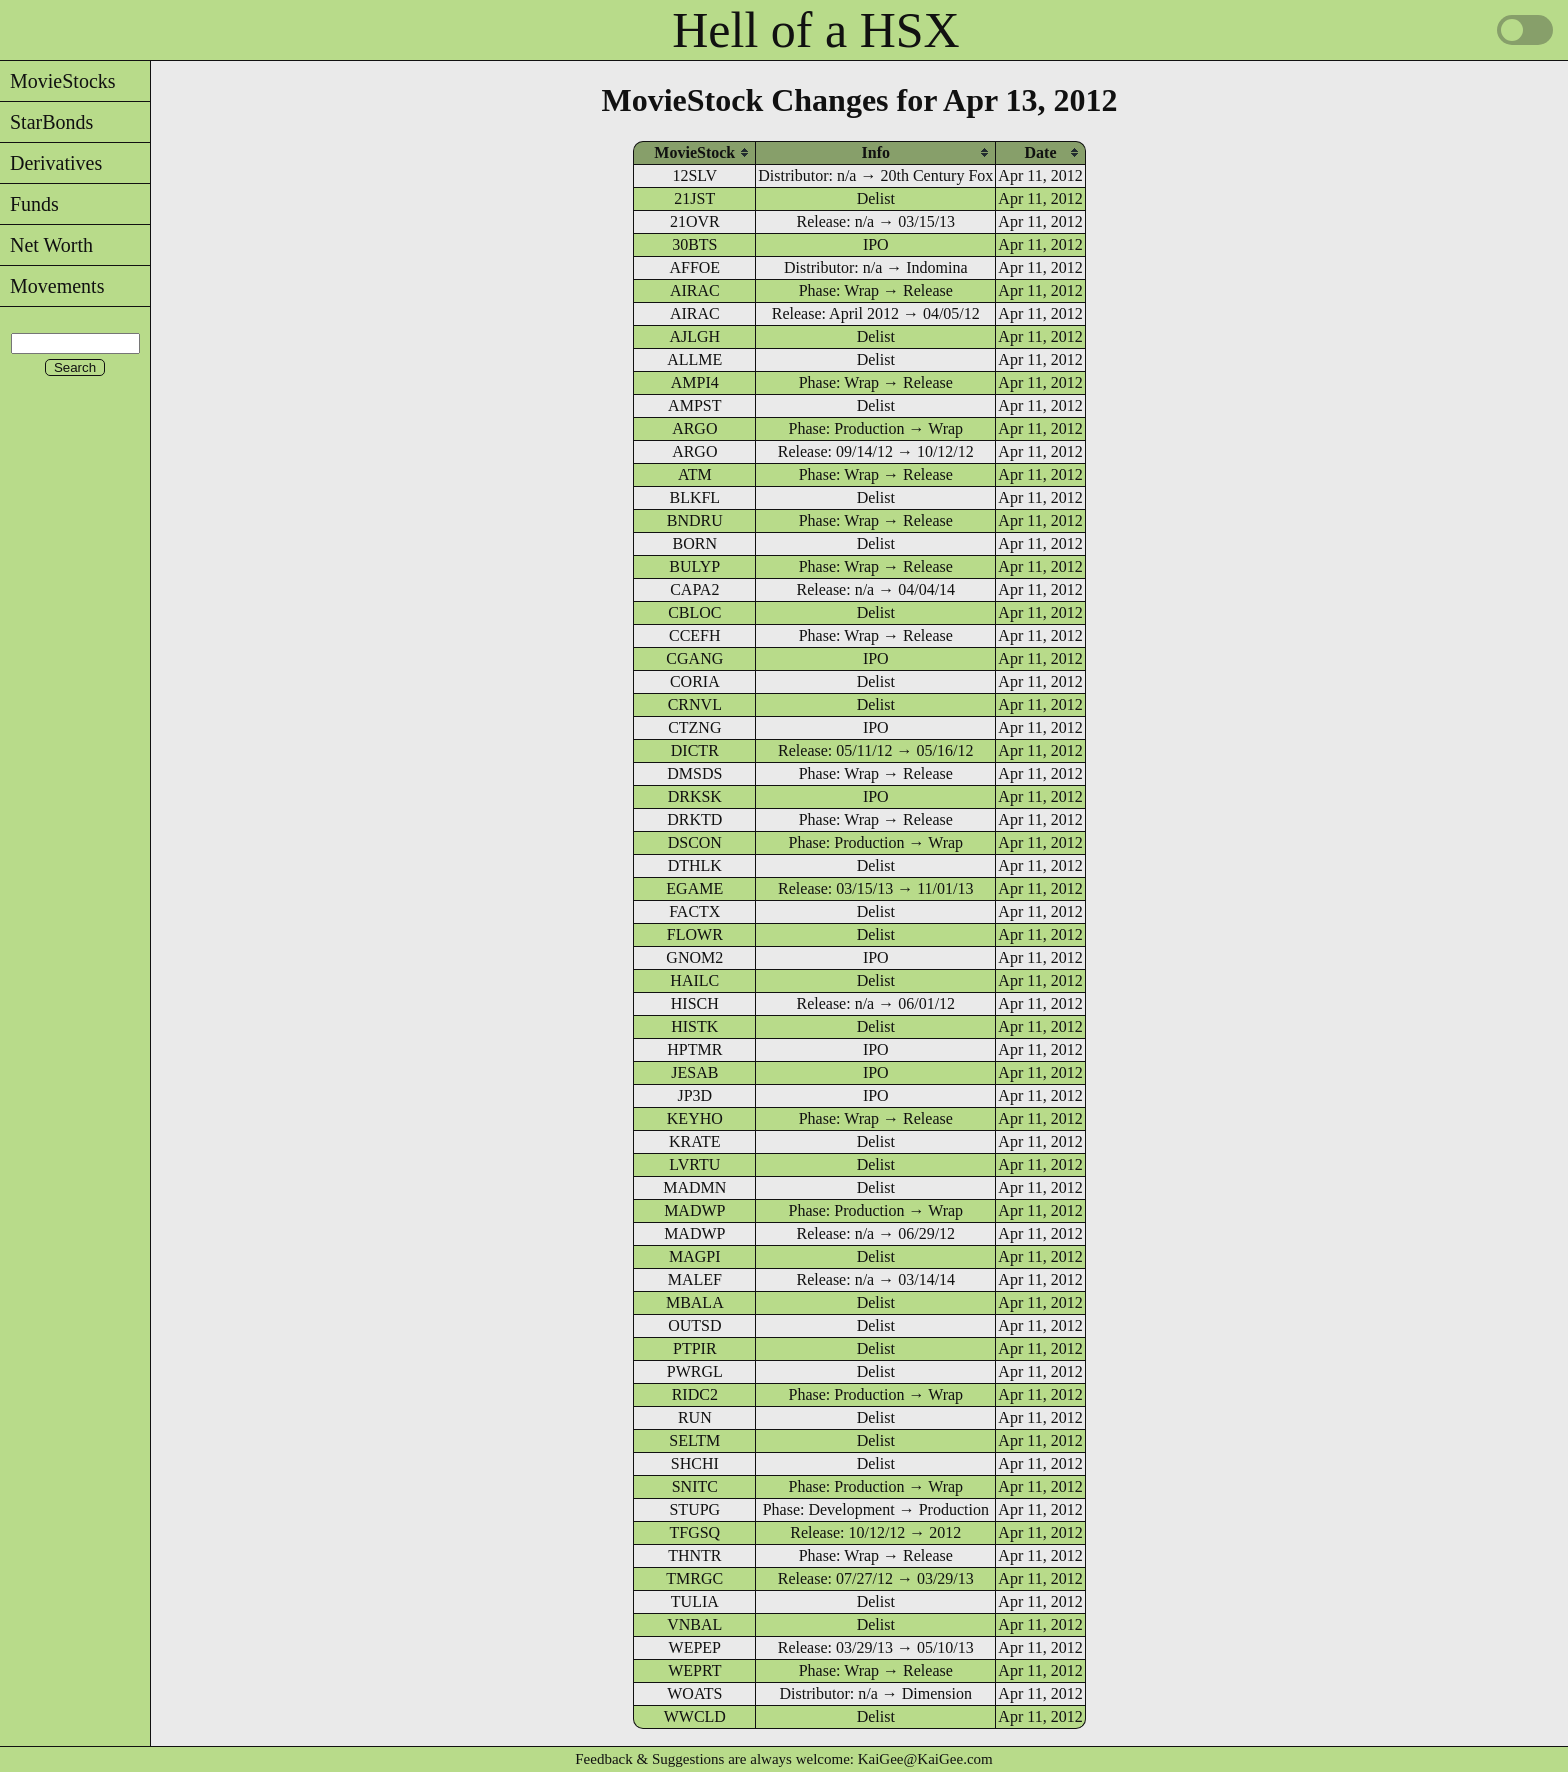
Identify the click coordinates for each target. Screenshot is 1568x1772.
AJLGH (694, 336)
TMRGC (694, 1578)
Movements (52, 286)
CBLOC (694, 612)
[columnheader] (694, 152)
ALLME (694, 359)
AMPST (694, 405)
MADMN (694, 1187)
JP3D (694, 1095)
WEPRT (694, 1670)
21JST (694, 198)
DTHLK (695, 865)
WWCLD (695, 1716)
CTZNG (694, 727)
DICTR (695, 750)
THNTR (694, 1555)
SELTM (694, 1440)
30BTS (694, 244)
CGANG (694, 658)
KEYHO (695, 1118)
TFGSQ (694, 1532)
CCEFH (695, 635)
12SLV (694, 175)
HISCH (695, 1003)
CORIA (695, 681)
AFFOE (694, 267)
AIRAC (695, 290)
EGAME (694, 888)
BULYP (694, 566)
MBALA (695, 1302)
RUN (695, 1417)
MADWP (694, 1210)
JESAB (694, 1072)
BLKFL (694, 497)
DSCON (695, 842)
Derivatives (51, 163)
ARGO (694, 428)
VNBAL (694, 1624)
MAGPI (695, 1256)
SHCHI (695, 1463)
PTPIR (695, 1348)
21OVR (695, 221)
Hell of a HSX (815, 30)
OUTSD (694, 1325)
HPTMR (694, 1049)
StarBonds (46, 122)
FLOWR (695, 934)
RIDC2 (695, 1394)
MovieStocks (58, 81)
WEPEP (695, 1647)
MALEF (695, 1279)
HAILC (694, 980)
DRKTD (694, 819)
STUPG (694, 1509)
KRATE (695, 1141)
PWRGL (695, 1371)
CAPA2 (694, 589)
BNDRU (695, 520)
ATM (695, 474)
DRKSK (695, 796)
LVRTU (694, 1164)
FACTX (694, 911)
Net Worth (46, 245)
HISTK (694, 1026)
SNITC (695, 1486)
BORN (695, 543)
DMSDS (694, 773)
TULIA (695, 1601)
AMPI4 (695, 382)
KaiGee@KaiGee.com (925, 1759)
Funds (29, 204)
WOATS (694, 1693)
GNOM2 (694, 957)
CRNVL (695, 704)
